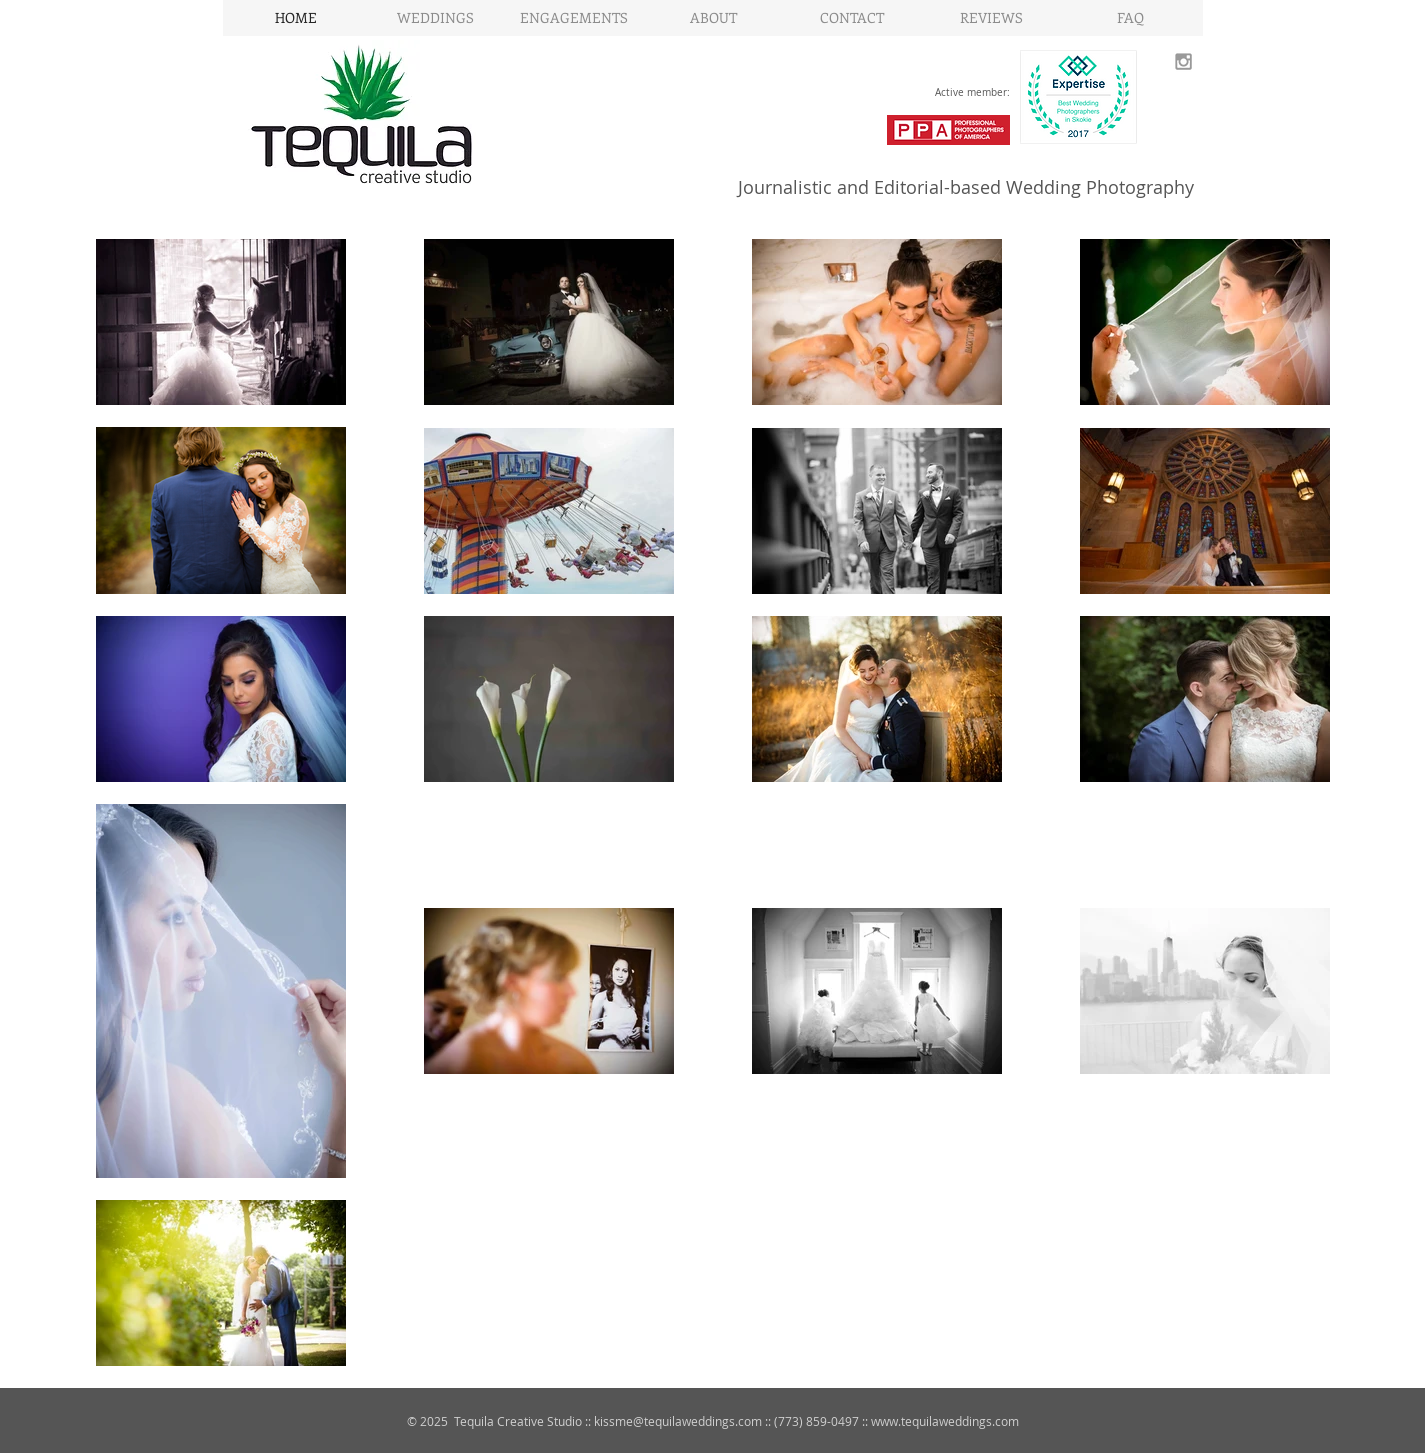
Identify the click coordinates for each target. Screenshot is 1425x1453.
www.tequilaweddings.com (945, 1421)
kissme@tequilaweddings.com (678, 1421)
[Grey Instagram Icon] (1183, 61)
